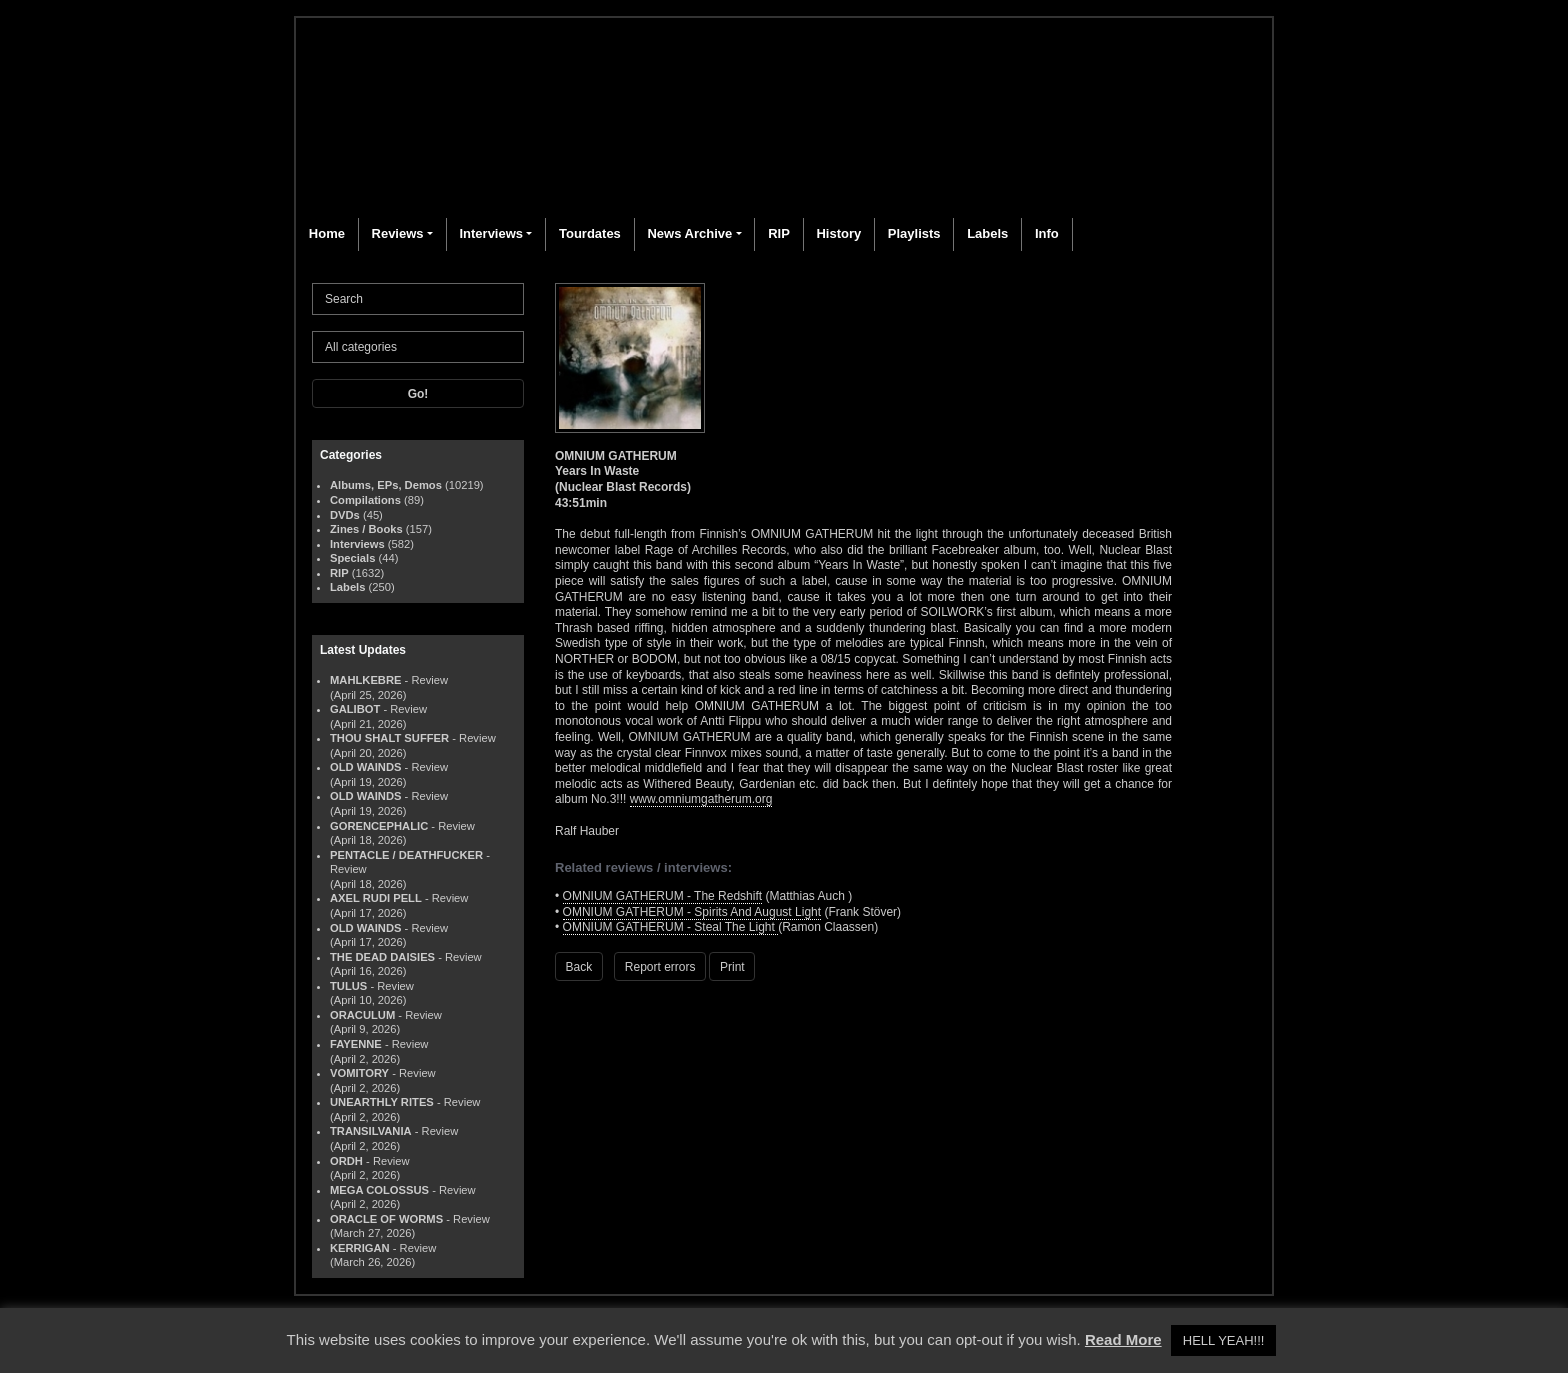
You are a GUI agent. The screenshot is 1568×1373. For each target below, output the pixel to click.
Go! (418, 394)
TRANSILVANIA (371, 1131)
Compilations (365, 500)
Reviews (398, 233)
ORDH (346, 1161)
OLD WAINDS (365, 767)
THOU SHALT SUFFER (389, 738)
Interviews (491, 233)
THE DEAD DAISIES (382, 957)
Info (1047, 233)
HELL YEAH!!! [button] (1224, 1340)
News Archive (689, 233)
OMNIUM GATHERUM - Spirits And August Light (692, 912)
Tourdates (590, 233)
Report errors (660, 967)
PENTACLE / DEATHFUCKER (406, 855)
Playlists (914, 233)
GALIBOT (355, 709)
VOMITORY (359, 1073)
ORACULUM (362, 1015)
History (838, 233)
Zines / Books (366, 529)
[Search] (418, 299)
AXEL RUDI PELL (376, 898)
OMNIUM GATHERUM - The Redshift (663, 896)
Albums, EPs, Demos (386, 485)
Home (327, 233)
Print (732, 967)
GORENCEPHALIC (379, 826)
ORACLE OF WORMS (386, 1219)
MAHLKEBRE (365, 680)
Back (579, 967)
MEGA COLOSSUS (379, 1190)
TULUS (348, 986)
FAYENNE (356, 1044)
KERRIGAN (360, 1248)
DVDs (345, 515)
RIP (779, 233)
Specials (352, 558)
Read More (1123, 1339)
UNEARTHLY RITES (382, 1102)
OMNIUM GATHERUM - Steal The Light (671, 927)
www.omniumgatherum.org (701, 799)
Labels (987, 233)
